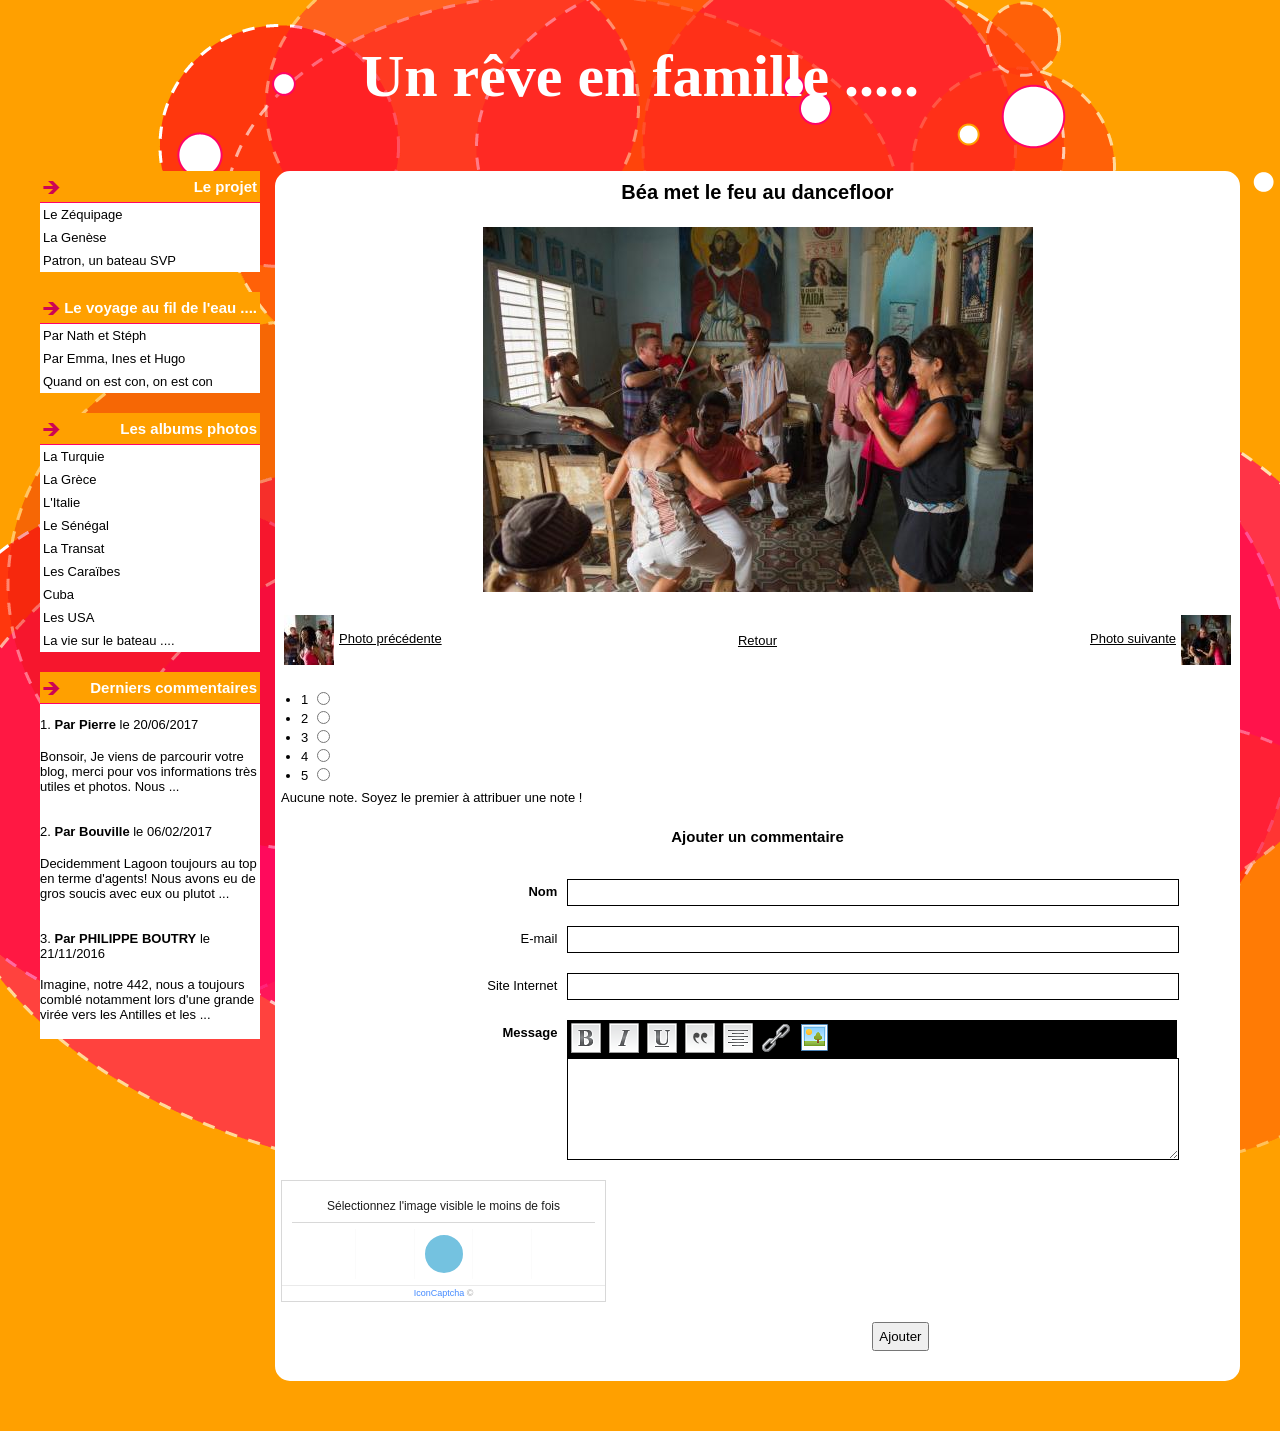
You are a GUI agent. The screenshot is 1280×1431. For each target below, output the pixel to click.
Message (529, 1032)
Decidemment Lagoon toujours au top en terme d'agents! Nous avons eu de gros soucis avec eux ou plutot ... (148, 878)
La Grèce (69, 479)
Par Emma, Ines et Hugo (114, 358)
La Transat (73, 548)
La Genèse (75, 237)
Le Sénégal (76, 525)
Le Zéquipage (83, 214)
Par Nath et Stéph (94, 335)
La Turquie (73, 456)
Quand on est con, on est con (128, 381)
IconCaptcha (439, 1293)
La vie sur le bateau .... (109, 640)
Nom (542, 891)
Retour (757, 640)
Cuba (58, 594)
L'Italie (61, 502)
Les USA (68, 617)
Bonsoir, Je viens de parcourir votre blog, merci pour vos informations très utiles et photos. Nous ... (148, 771)
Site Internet (522, 985)
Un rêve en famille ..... (640, 76)
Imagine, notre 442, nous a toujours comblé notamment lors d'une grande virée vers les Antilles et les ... (147, 999)
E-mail (539, 938)
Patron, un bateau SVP (109, 260)
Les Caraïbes (81, 571)
